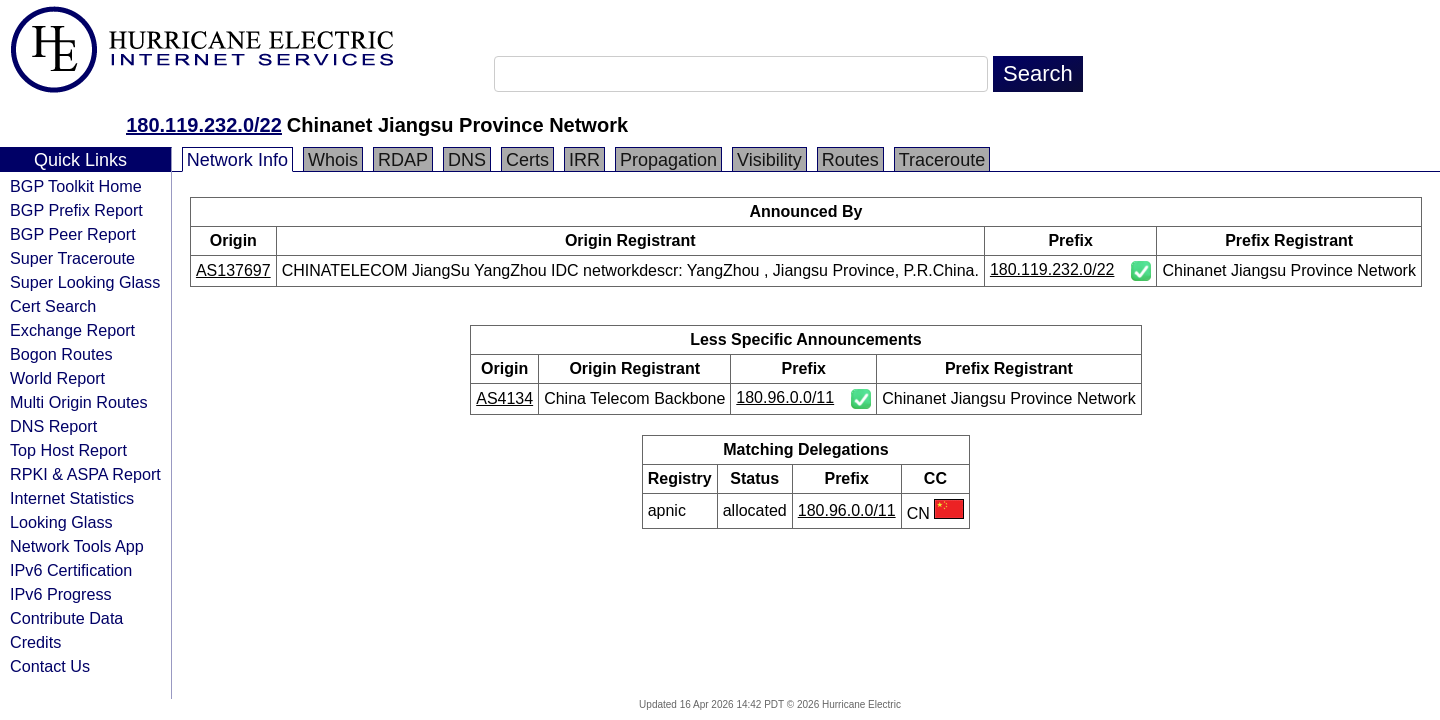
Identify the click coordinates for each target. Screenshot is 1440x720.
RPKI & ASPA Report (85, 474)
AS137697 (233, 270)
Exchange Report (72, 330)
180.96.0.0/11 (785, 397)
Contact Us (50, 666)
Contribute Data (66, 618)
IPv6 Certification (71, 570)
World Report (57, 378)
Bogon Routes (61, 354)
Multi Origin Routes (79, 402)
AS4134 (504, 398)
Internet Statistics (72, 498)
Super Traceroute (72, 258)
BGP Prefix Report (76, 210)
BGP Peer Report (73, 234)
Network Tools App (77, 546)
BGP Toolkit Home (76, 186)
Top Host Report (68, 450)
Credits (35, 642)
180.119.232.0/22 (204, 125)
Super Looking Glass (85, 282)
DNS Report (53, 426)
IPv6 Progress (61, 594)
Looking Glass (61, 522)
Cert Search (53, 306)
